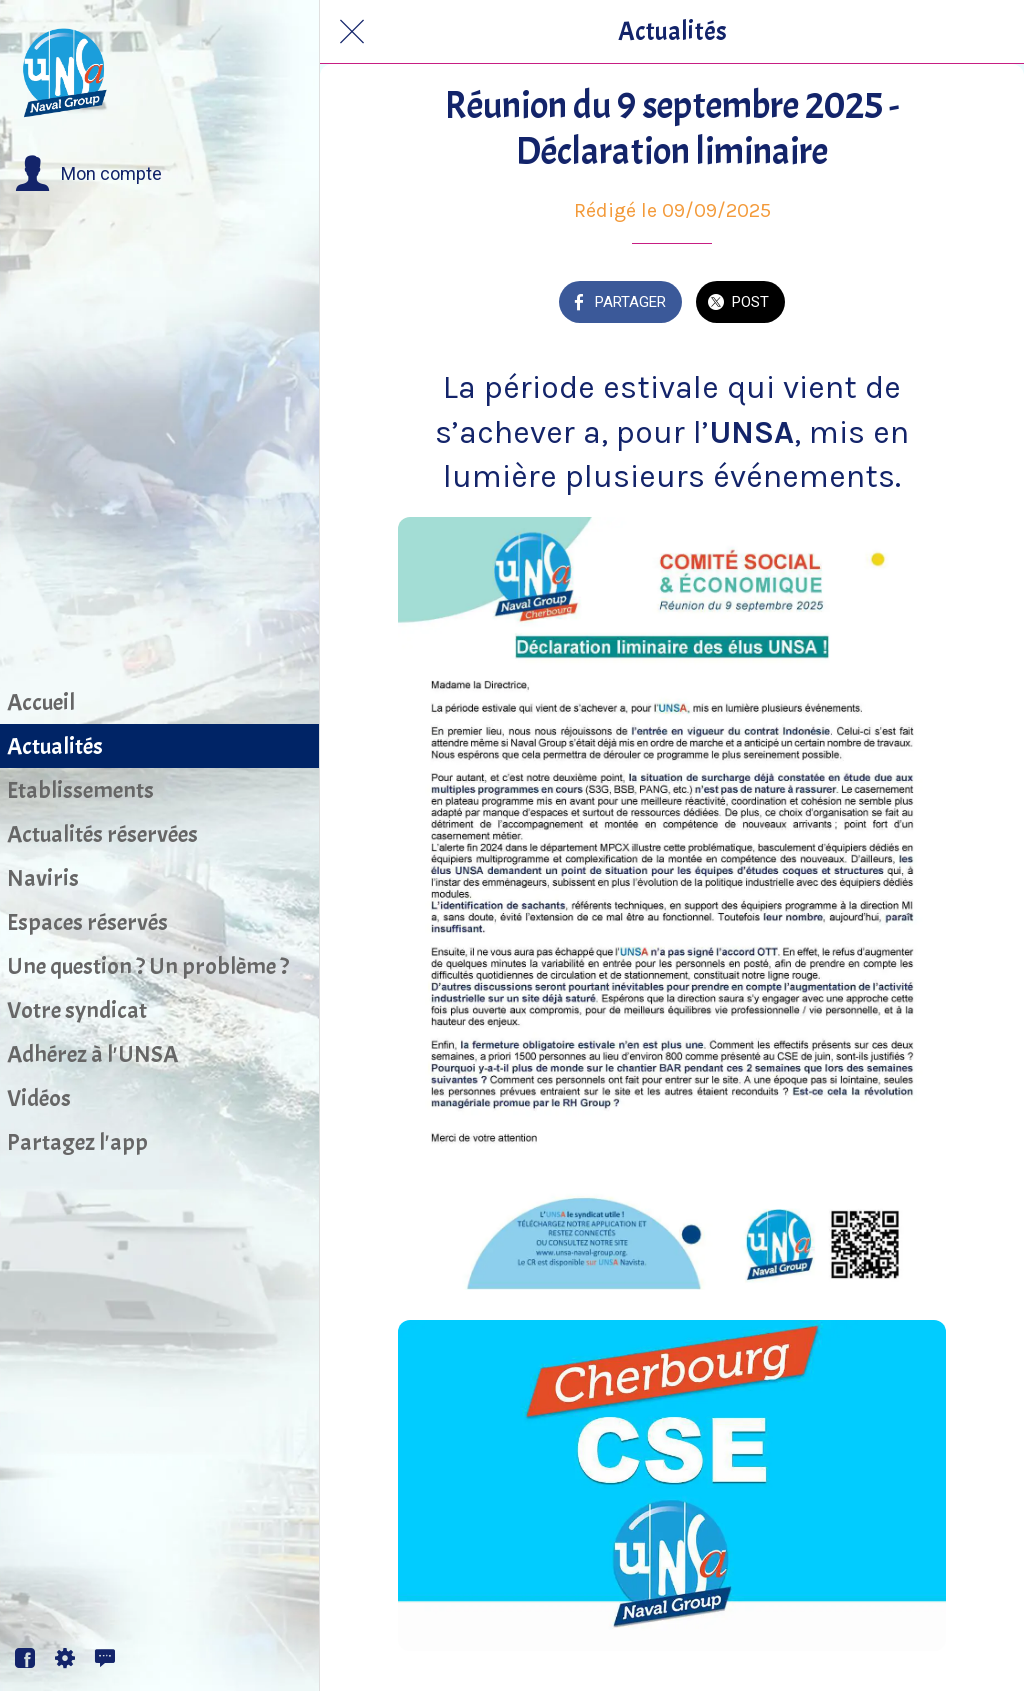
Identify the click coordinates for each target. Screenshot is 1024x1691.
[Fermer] (352, 32)
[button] (88, 174)
